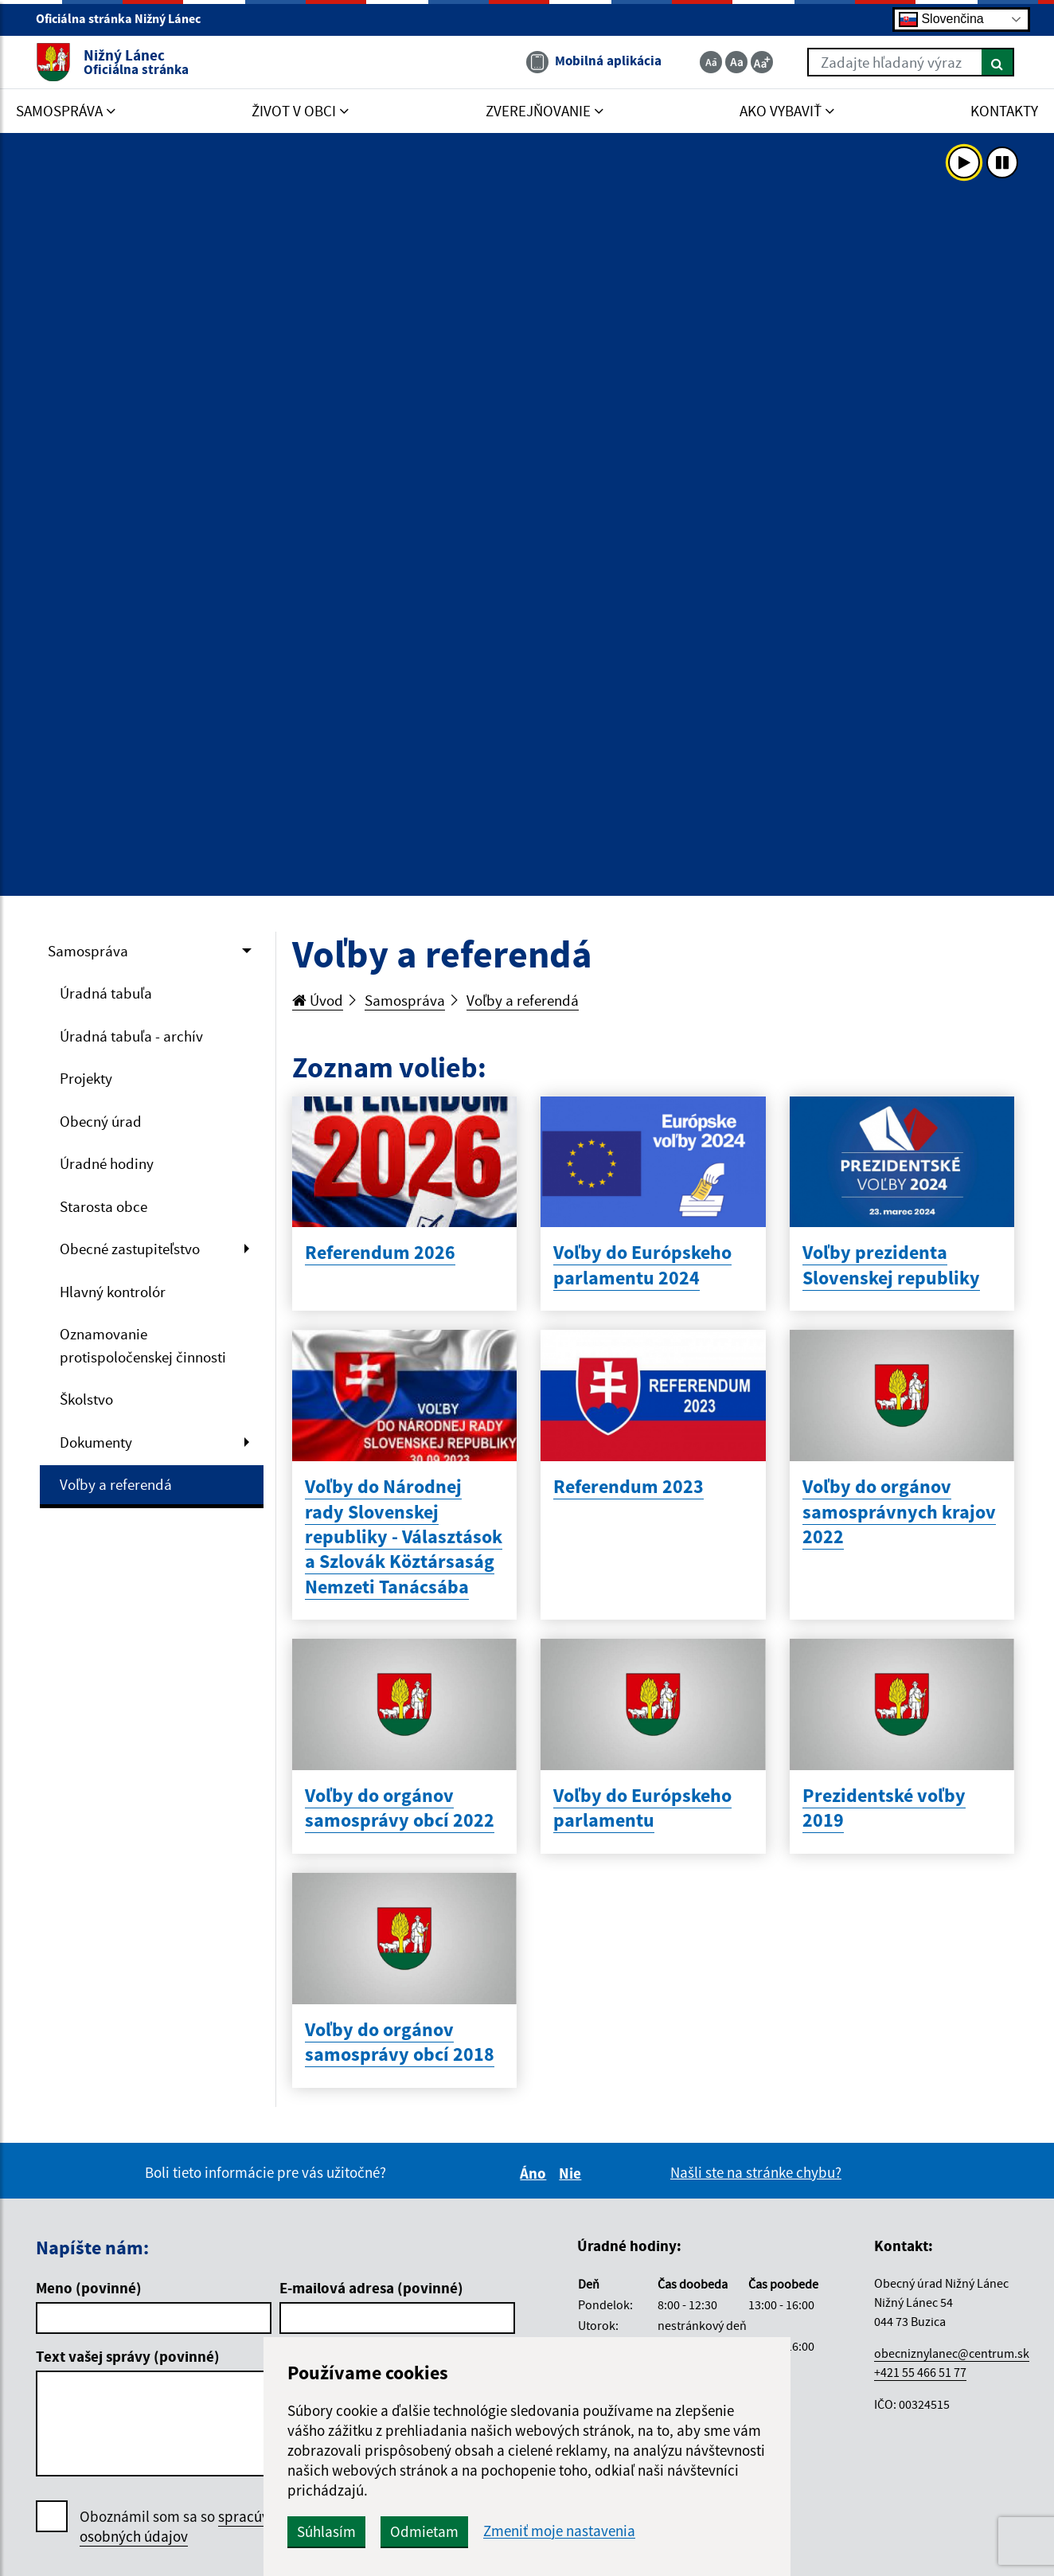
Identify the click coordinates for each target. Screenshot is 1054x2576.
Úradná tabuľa (106, 993)
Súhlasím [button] (326, 2531)
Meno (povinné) (89, 2287)
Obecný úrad (101, 1121)
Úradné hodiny (107, 1163)
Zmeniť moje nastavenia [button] (559, 2531)
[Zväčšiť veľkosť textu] (762, 62)
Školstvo (86, 1399)
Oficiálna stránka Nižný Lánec (125, 18)
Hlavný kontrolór (113, 1291)
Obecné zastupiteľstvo (130, 1248)
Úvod (317, 1000)
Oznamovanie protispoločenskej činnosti (143, 1345)
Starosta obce (103, 1206)
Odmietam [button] (424, 2531)
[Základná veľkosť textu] (736, 62)
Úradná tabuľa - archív (131, 1036)
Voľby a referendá (116, 1484)
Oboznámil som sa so (191, 2527)
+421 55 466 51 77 (920, 2372)
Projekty (86, 1078)
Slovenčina (941, 19)
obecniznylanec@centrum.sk (951, 2353)
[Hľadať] (998, 62)
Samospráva (88, 950)
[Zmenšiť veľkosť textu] (711, 62)
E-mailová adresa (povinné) (371, 2287)
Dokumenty (96, 1442)
